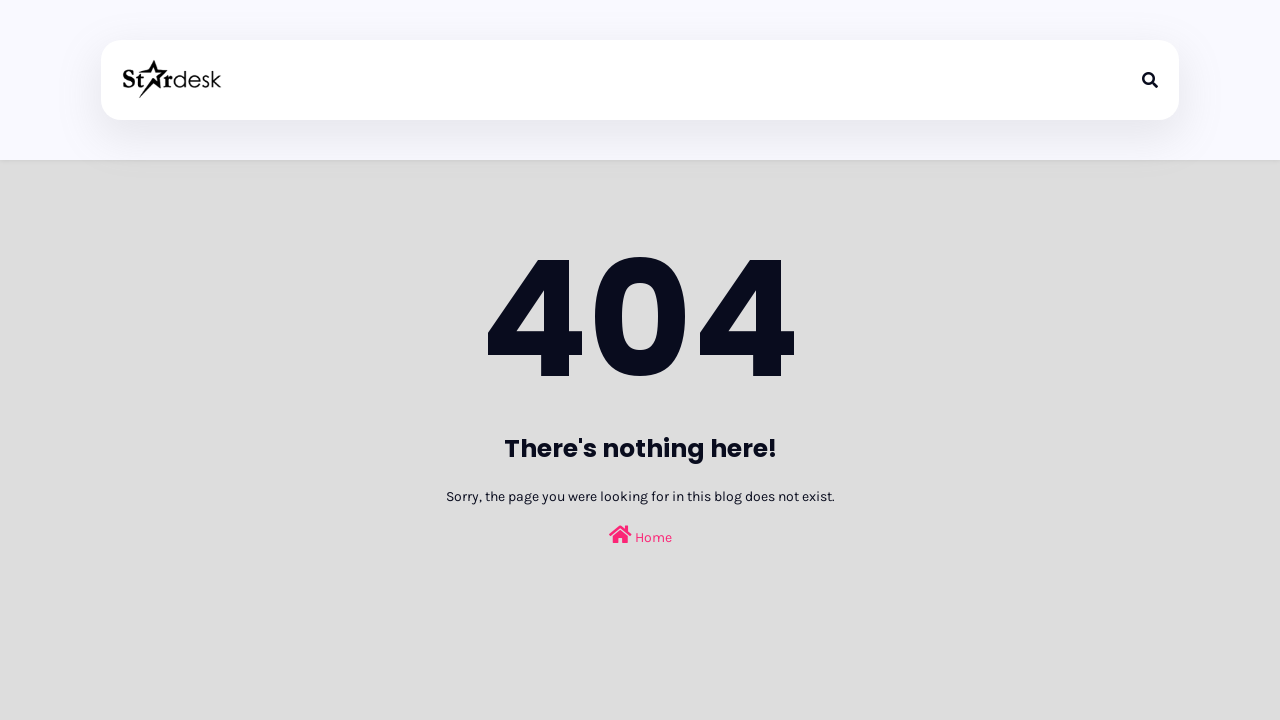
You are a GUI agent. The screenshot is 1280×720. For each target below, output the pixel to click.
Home (640, 535)
